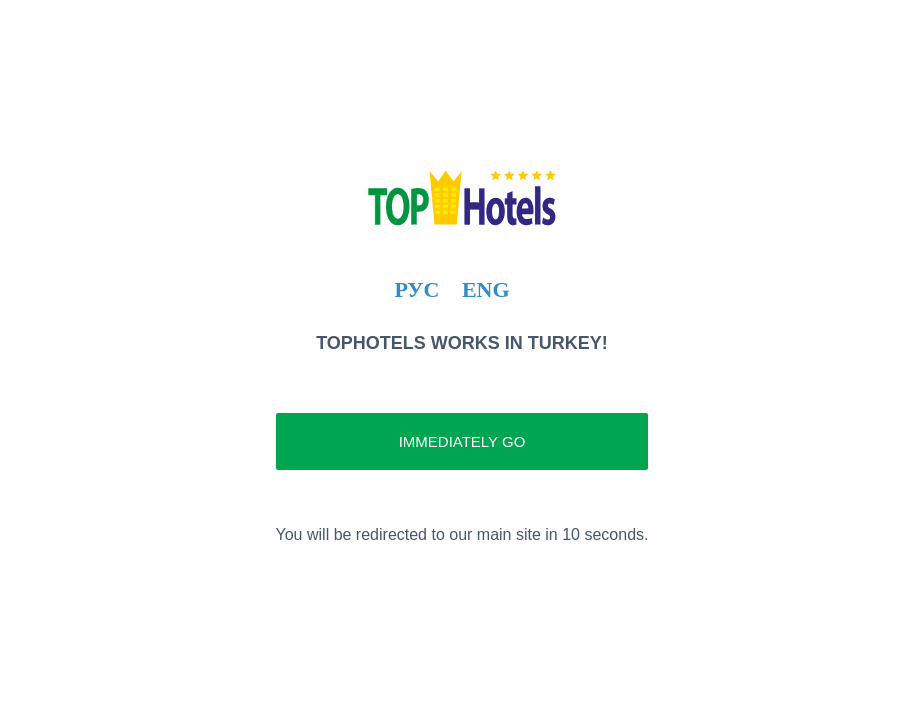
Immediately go (462, 441)
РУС (416, 289)
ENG (486, 289)
